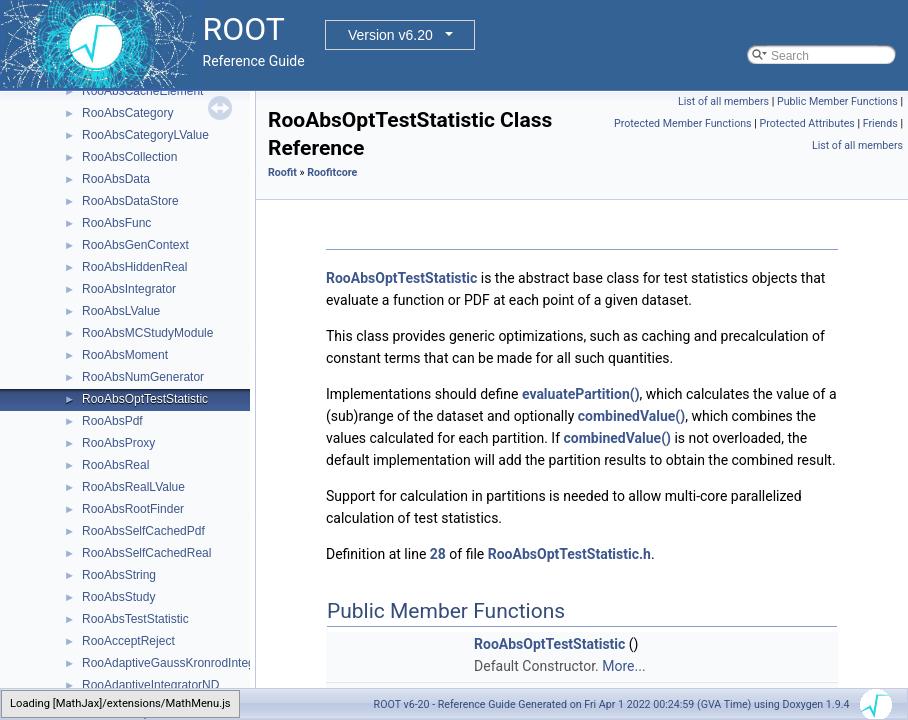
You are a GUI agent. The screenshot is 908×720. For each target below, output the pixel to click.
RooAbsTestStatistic (135, 619)
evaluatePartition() (581, 394)
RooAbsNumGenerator (143, 377)
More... (623, 666)
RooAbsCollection (129, 157)
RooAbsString (119, 575)
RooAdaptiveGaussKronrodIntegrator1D (188, 663)
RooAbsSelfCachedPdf (143, 531)
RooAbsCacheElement (142, 91)
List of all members (723, 101)
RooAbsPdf (112, 421)
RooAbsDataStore (130, 201)
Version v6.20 (390, 35)
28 (438, 554)
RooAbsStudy (118, 597)
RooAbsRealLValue (133, 487)
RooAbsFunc (116, 223)
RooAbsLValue (121, 311)
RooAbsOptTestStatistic (145, 399)
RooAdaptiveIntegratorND (150, 685)
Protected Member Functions (683, 123)
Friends (880, 123)
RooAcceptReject (128, 641)
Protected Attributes (806, 123)
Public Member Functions (837, 101)
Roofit (282, 172)
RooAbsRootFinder (133, 509)
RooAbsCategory (127, 113)
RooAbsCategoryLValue (145, 135)
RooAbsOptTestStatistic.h (569, 554)
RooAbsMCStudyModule (147, 333)
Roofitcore (332, 172)
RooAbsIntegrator (129, 289)
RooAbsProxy (118, 443)
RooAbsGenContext (135, 245)
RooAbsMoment (125, 355)
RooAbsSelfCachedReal (146, 553)
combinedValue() (631, 416)
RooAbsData (116, 179)
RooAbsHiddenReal (134, 267)
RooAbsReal (115, 465)
